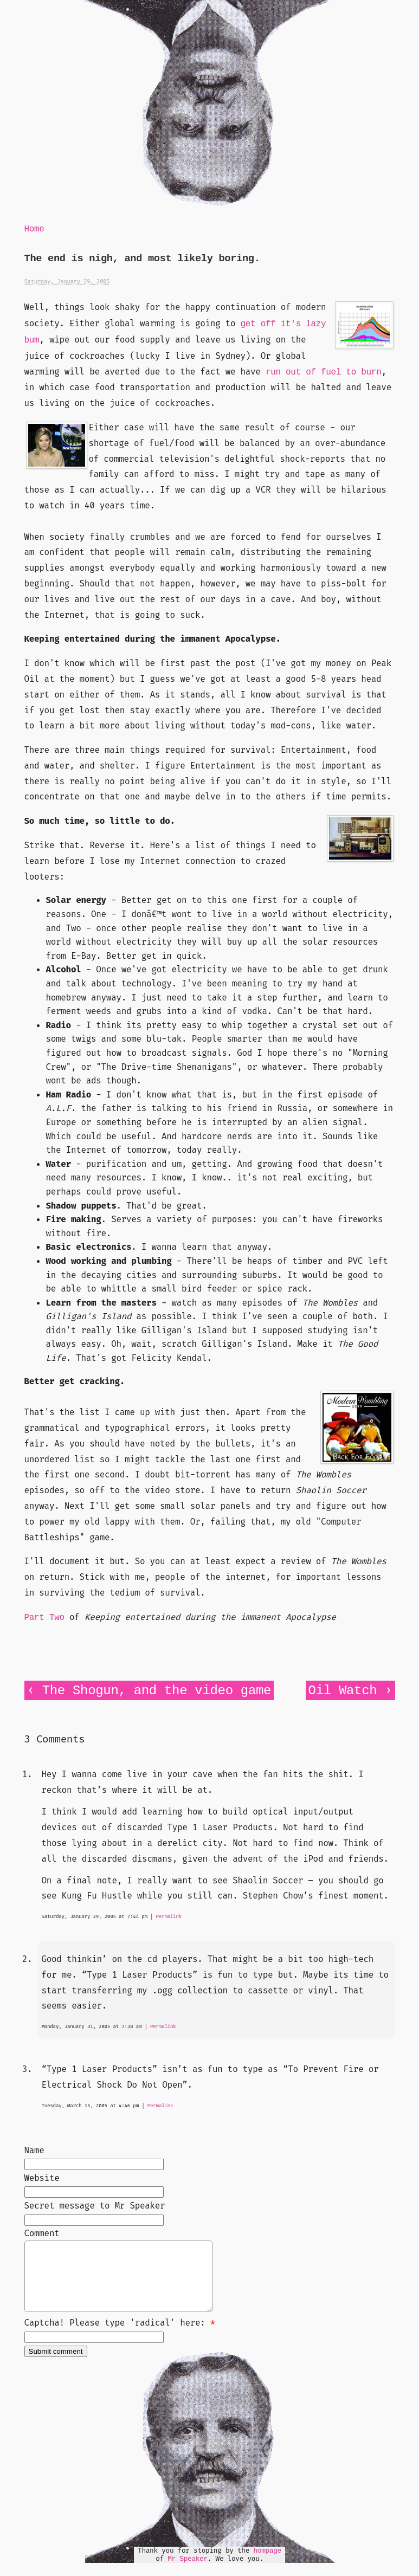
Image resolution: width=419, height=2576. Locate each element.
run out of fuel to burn (323, 372)
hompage (267, 2564)
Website (42, 2178)
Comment (42, 2233)
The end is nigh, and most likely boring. (142, 259)
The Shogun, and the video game (156, 1690)
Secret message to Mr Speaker (94, 2205)
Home (34, 229)
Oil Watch (342, 1690)
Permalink (169, 1917)
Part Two (44, 1618)
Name (34, 2150)
